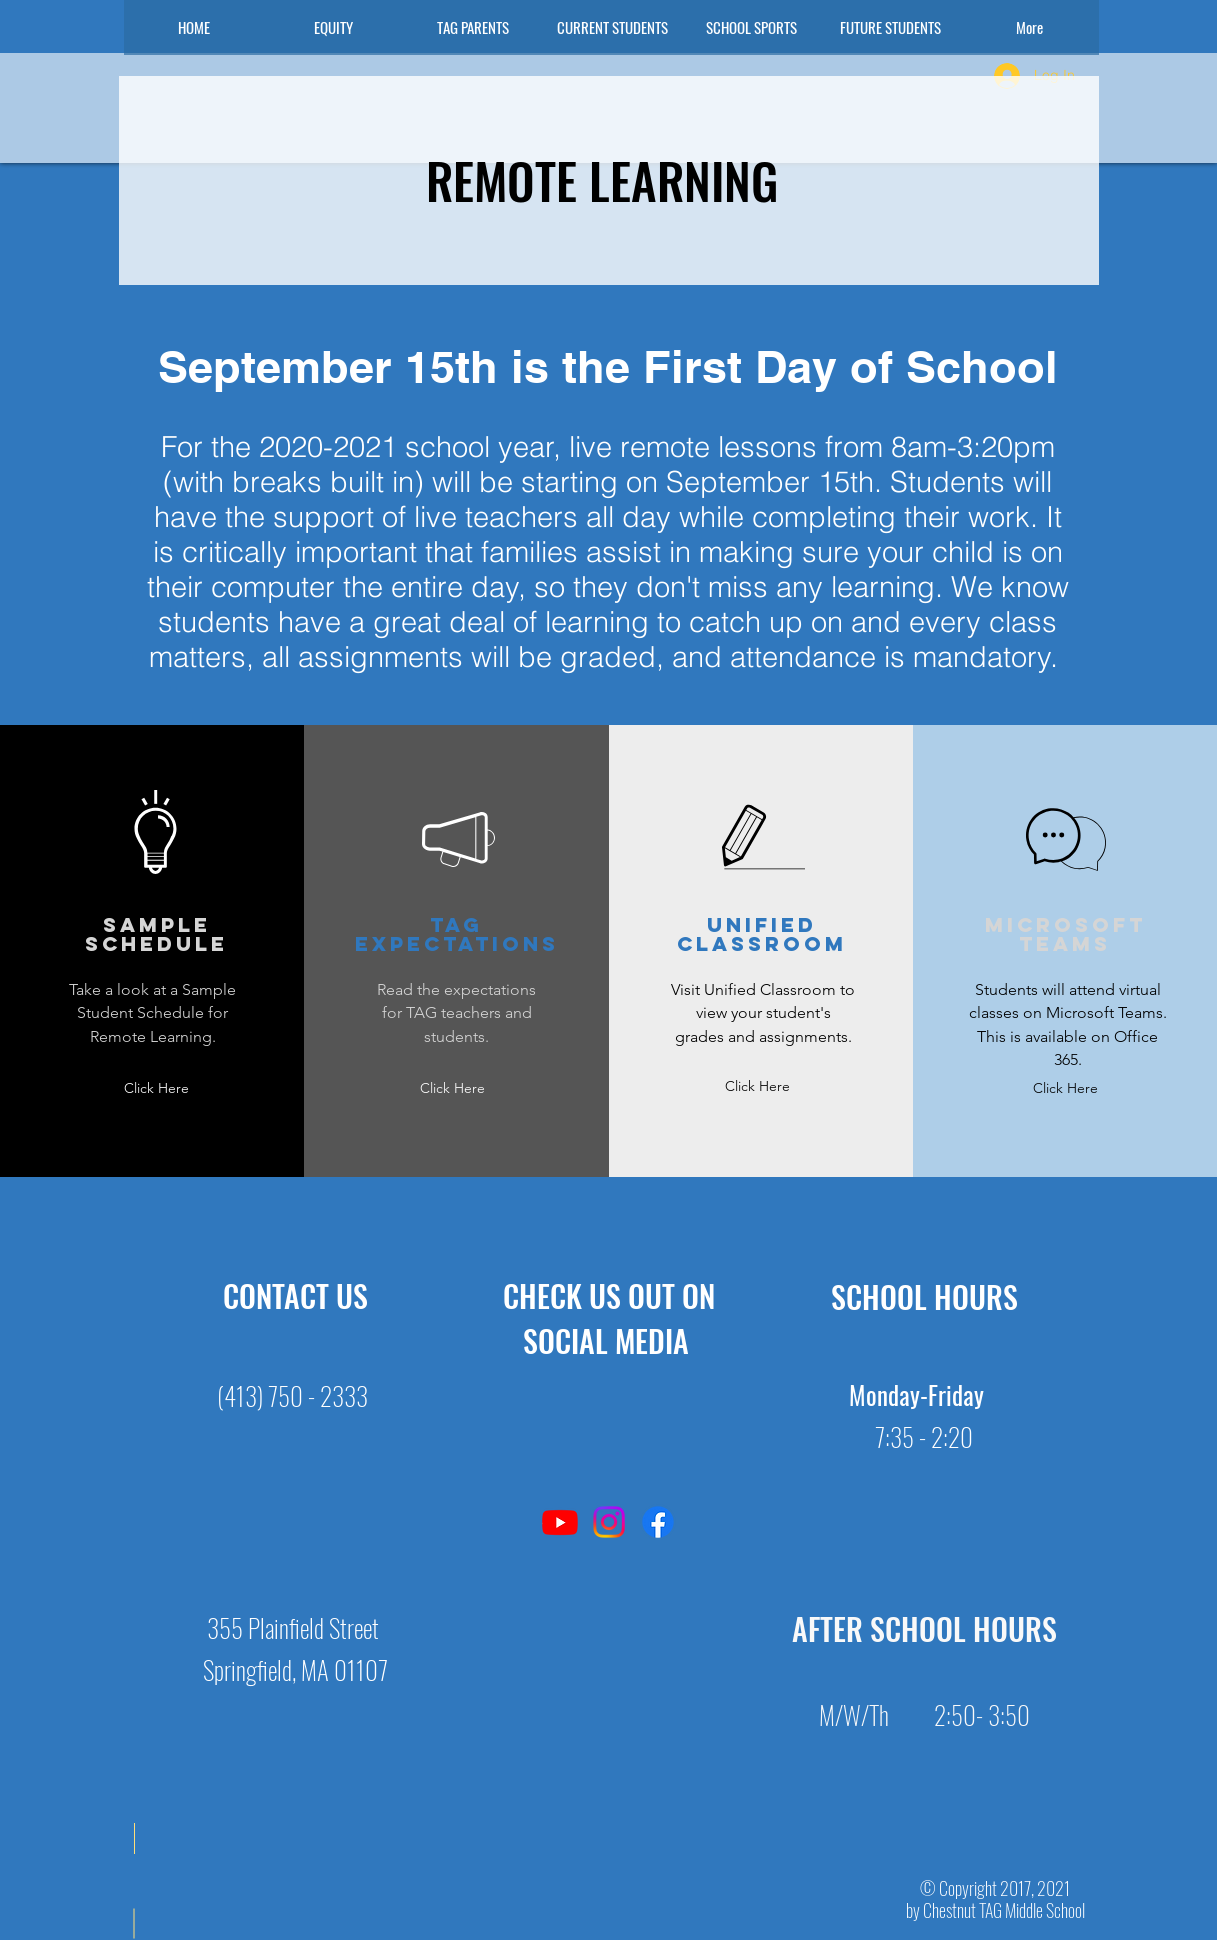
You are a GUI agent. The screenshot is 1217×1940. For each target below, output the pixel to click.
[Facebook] (658, 1522)
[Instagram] (609, 1522)
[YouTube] (560, 1522)
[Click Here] (157, 1088)
